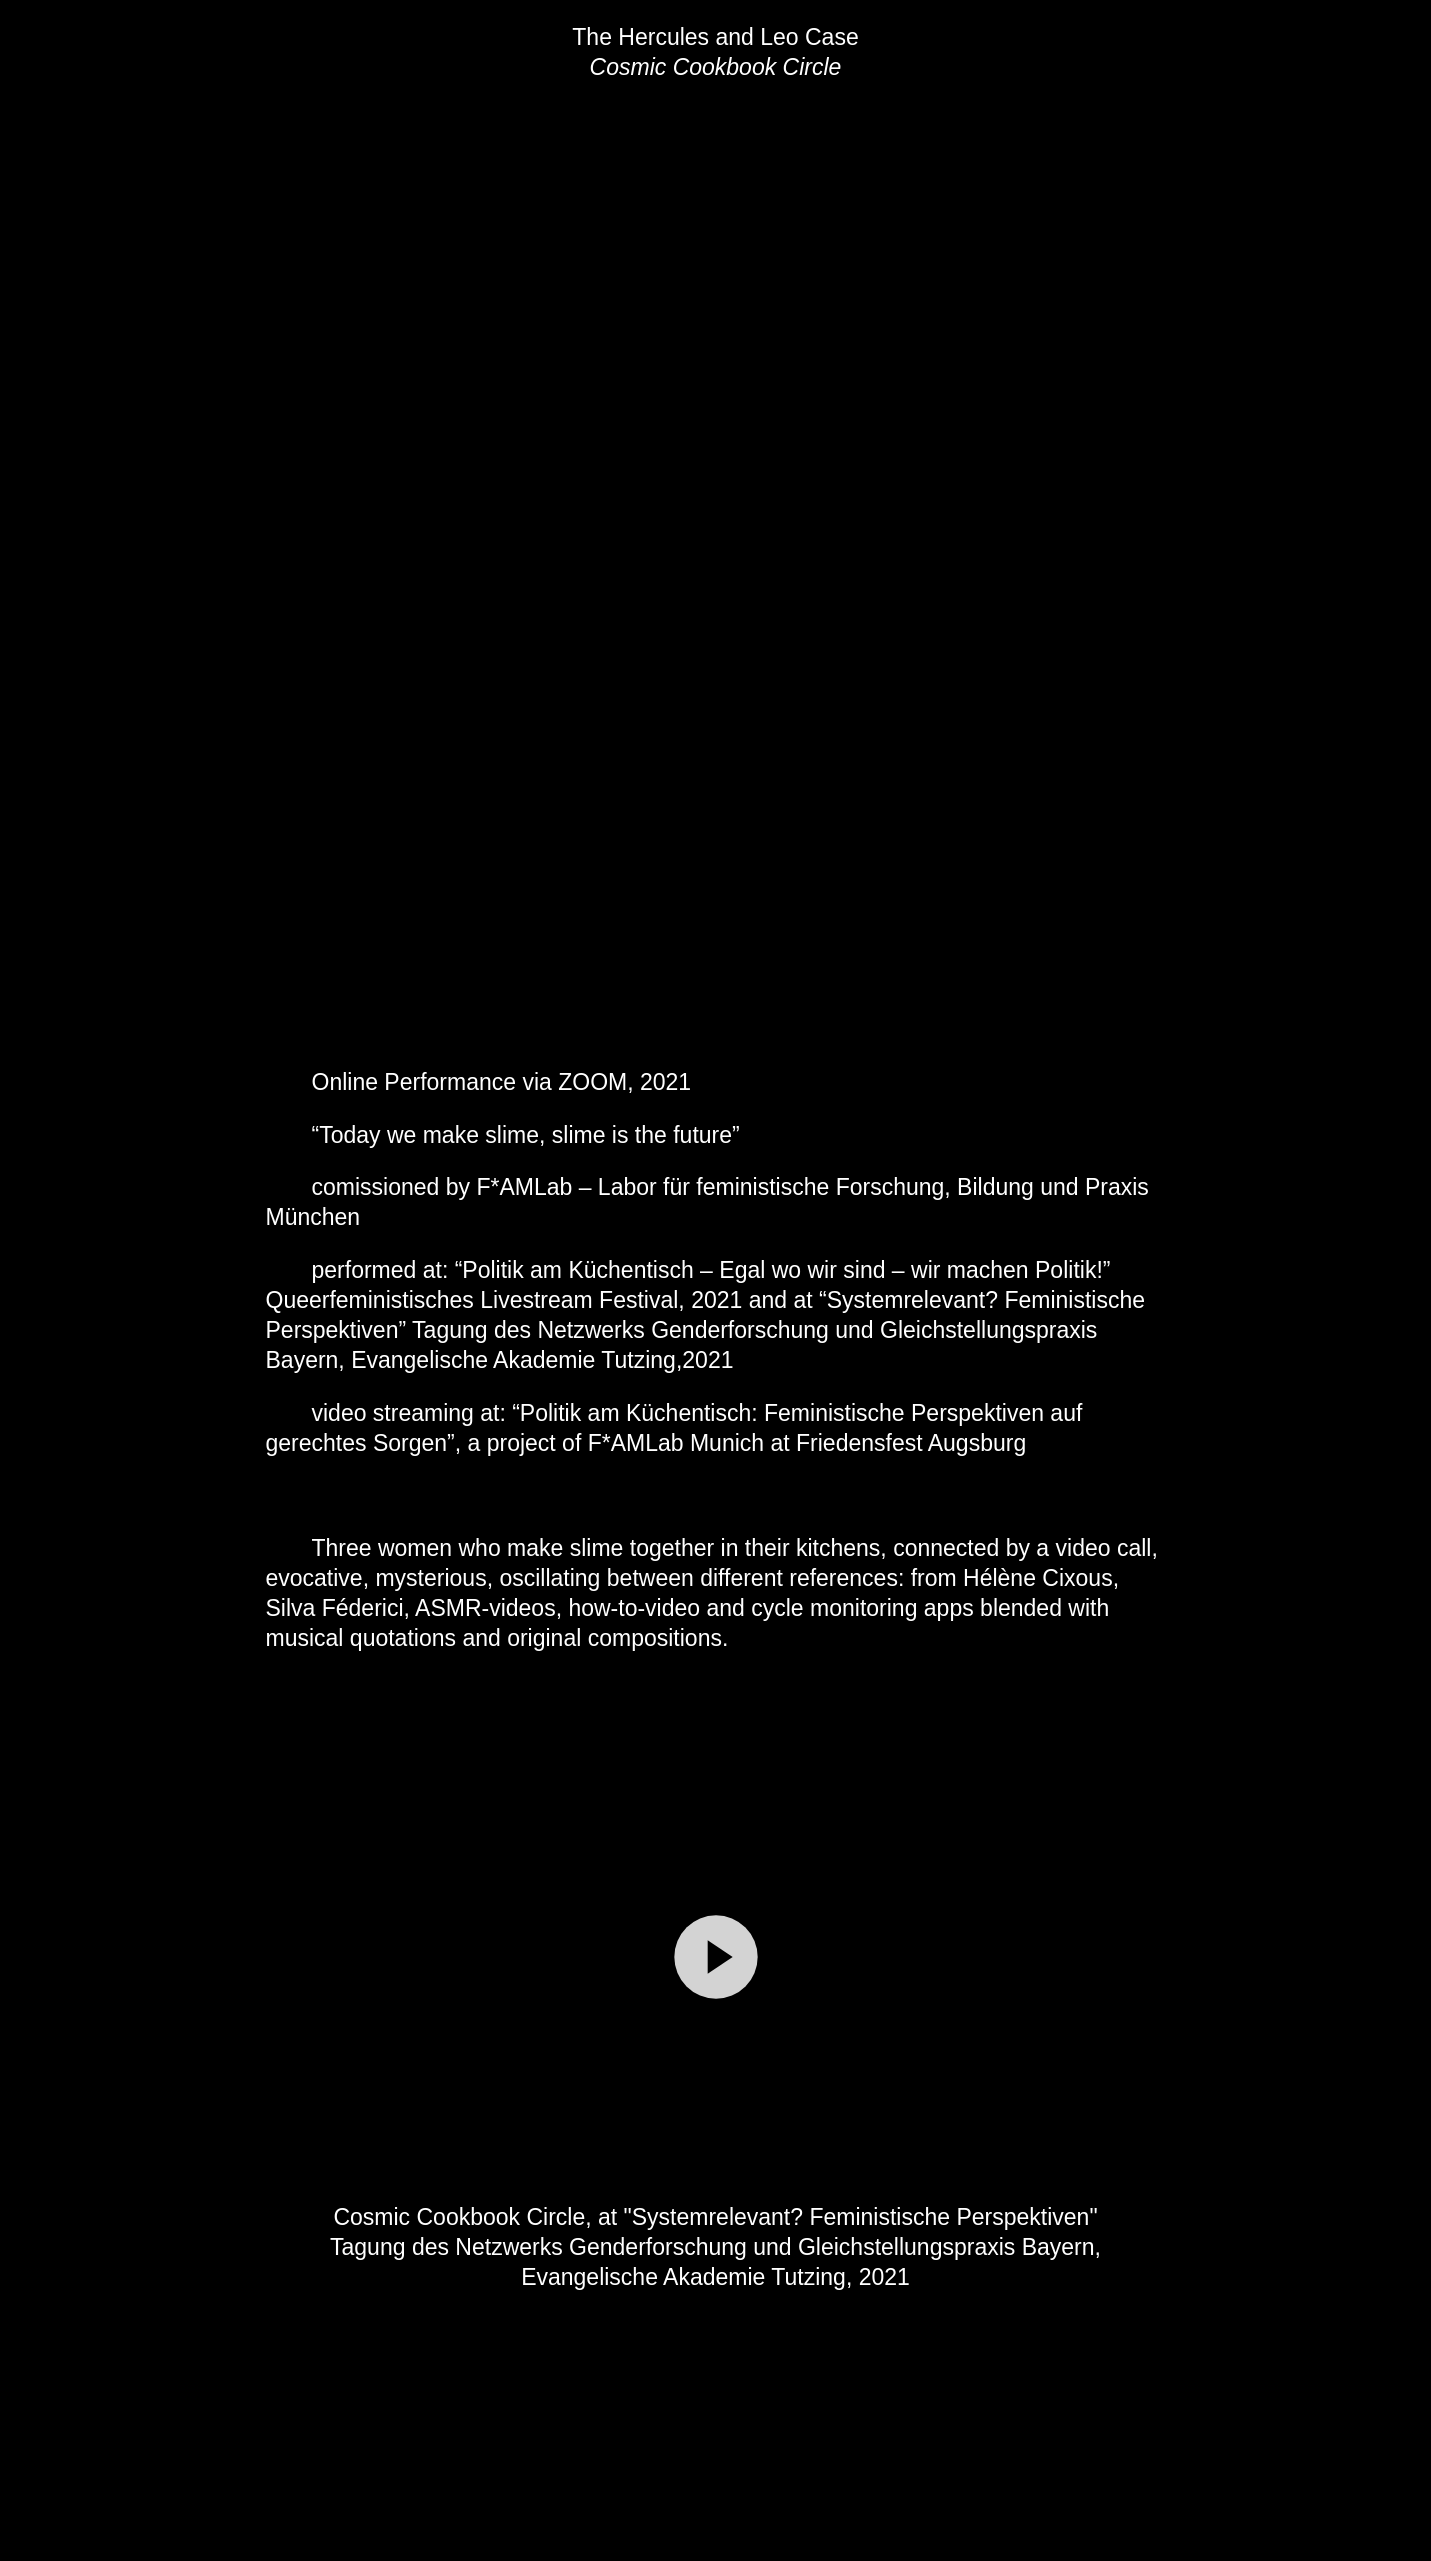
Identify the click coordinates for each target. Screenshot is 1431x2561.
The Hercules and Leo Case (715, 37)
